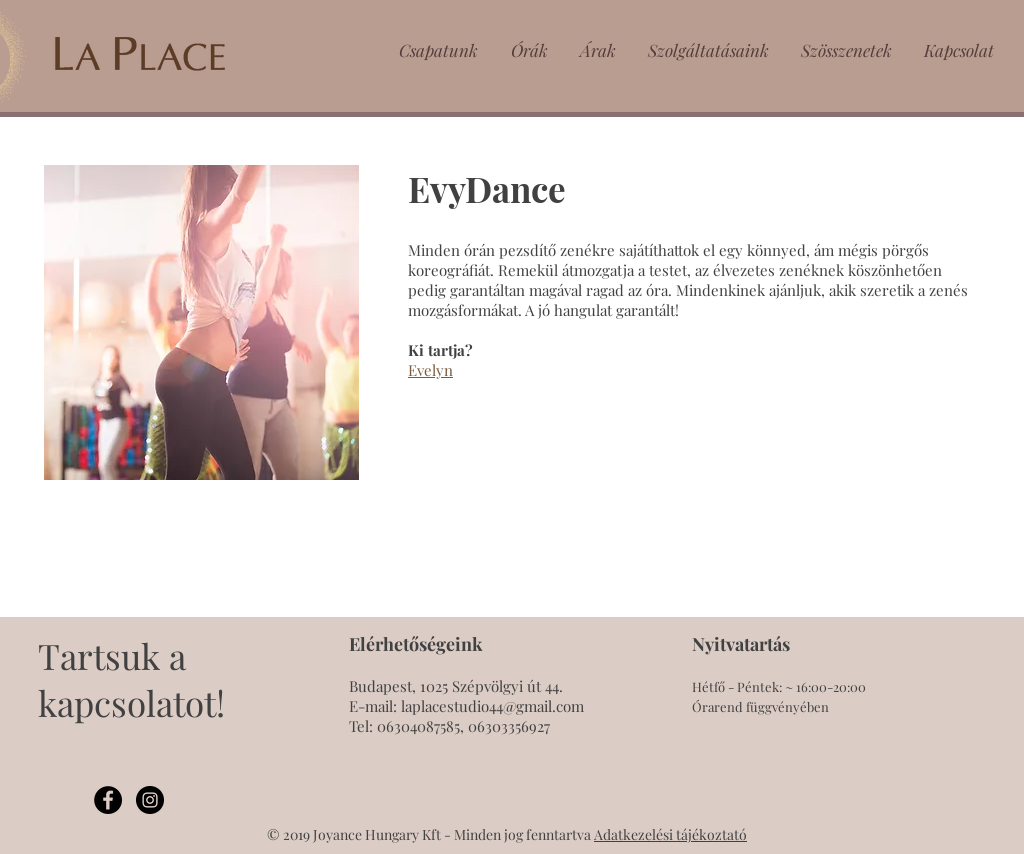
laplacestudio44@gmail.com (492, 706)
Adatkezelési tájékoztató (670, 834)
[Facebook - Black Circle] (108, 800)
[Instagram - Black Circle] (150, 800)
